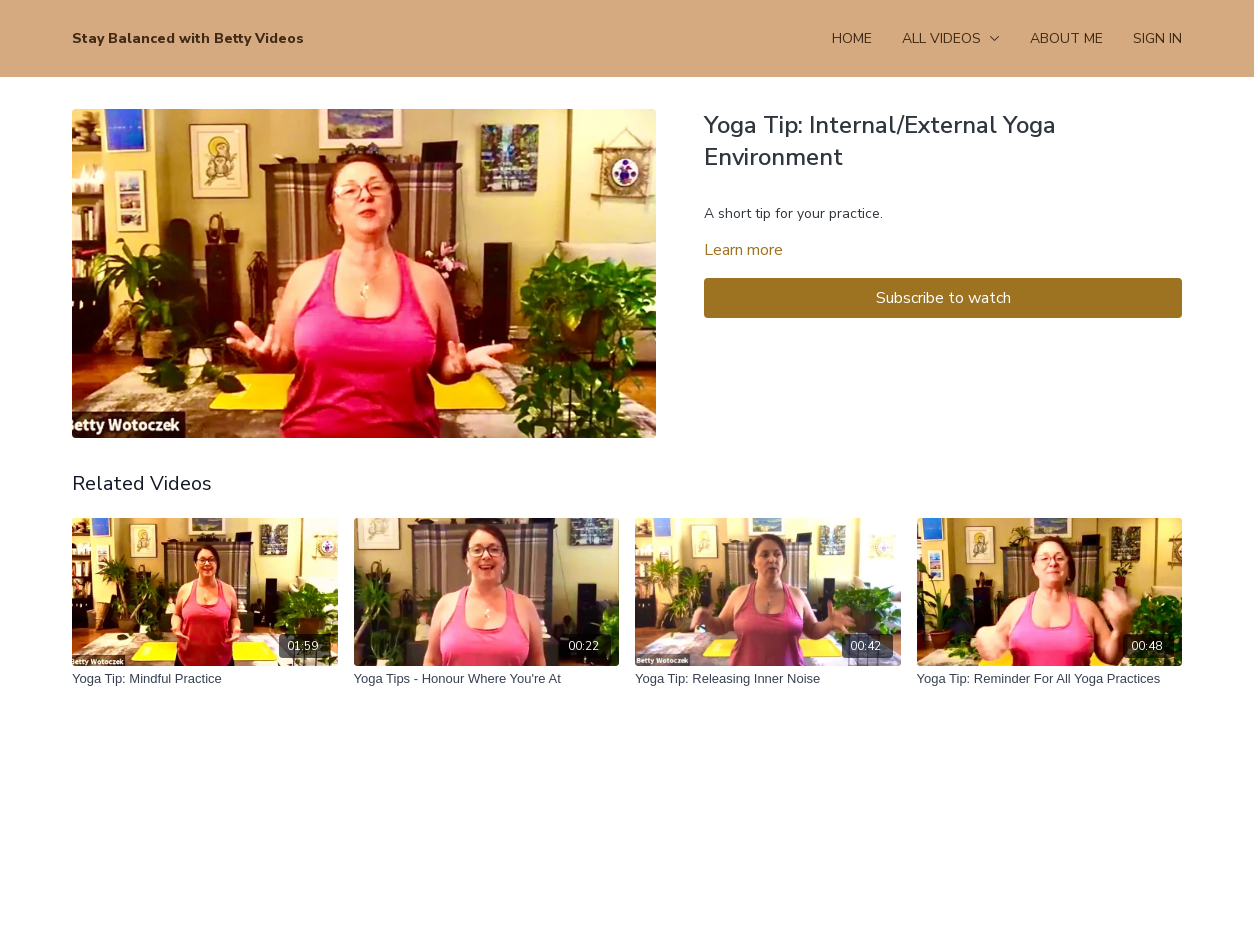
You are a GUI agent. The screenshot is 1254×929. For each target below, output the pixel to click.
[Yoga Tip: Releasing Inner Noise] (768, 679)
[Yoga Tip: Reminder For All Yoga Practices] (1050, 679)
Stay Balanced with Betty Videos (188, 38)
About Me (1066, 38)
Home (852, 38)
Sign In (1157, 38)
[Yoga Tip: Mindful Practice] (205, 679)
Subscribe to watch (943, 298)
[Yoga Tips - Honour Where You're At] (487, 679)
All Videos (951, 38)
